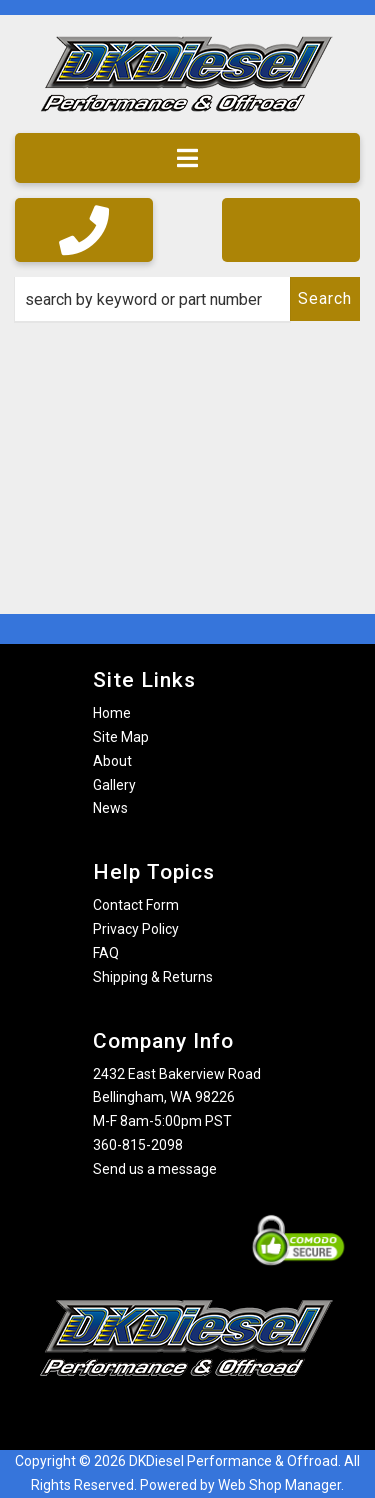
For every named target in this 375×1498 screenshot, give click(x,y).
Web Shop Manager (279, 1485)
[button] (187, 299)
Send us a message (155, 1169)
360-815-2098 (138, 1145)
